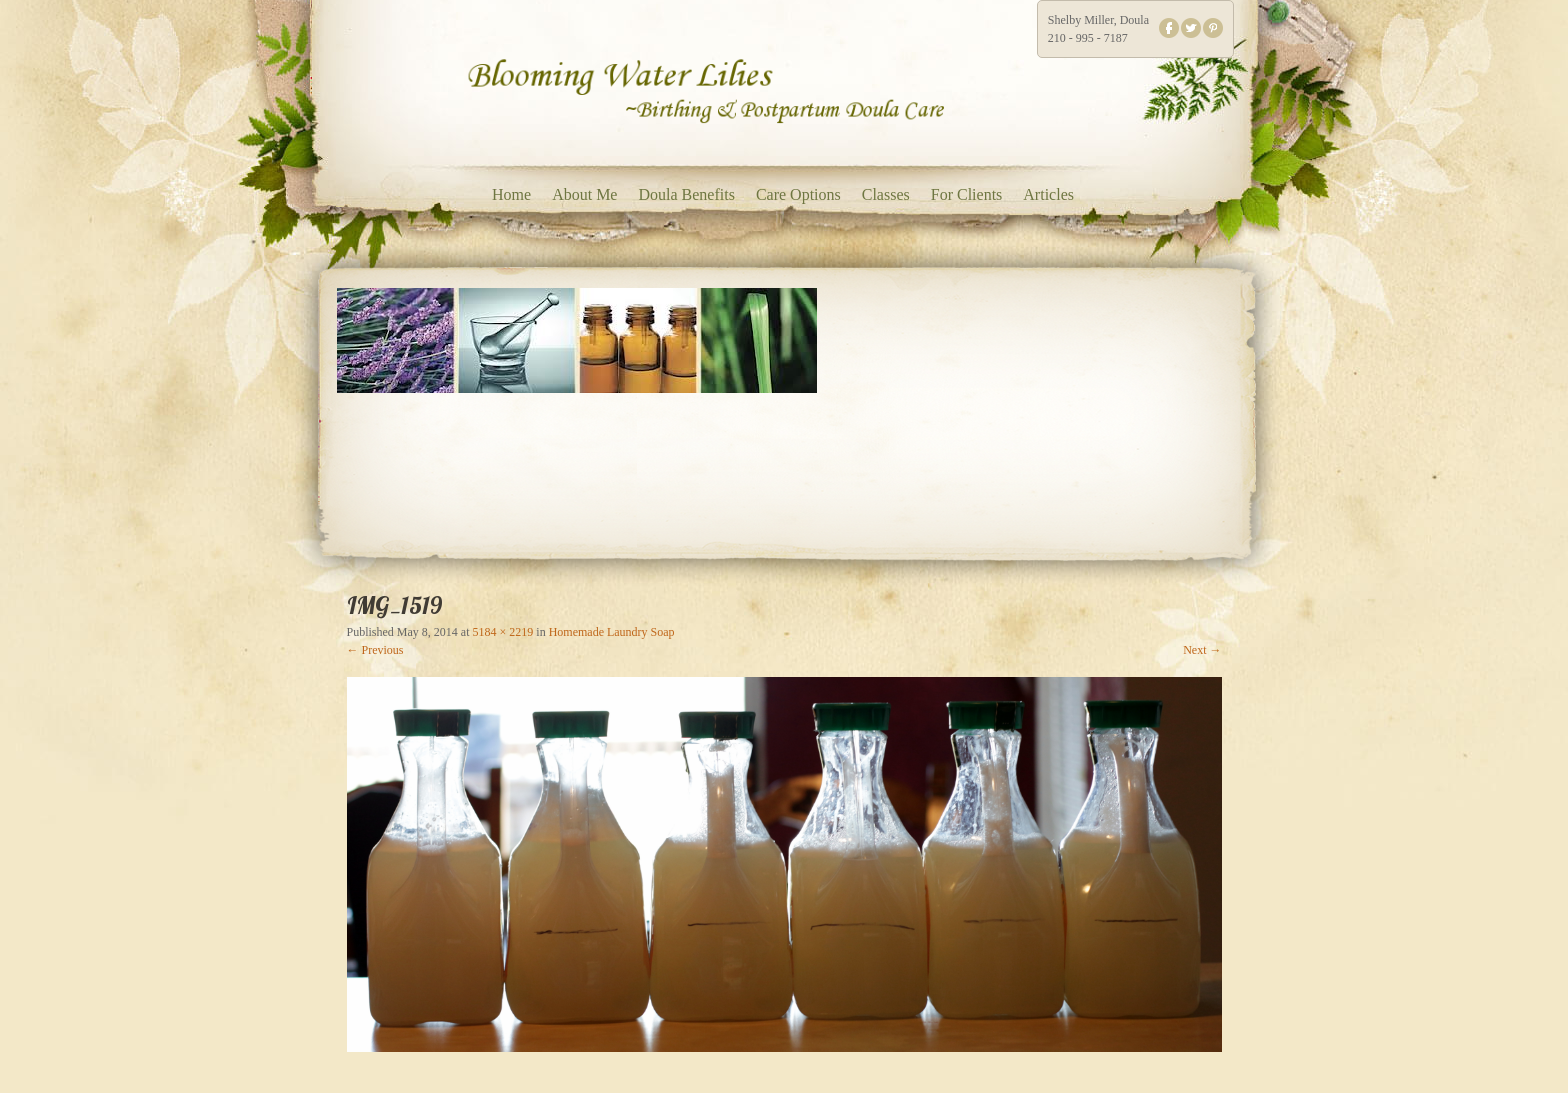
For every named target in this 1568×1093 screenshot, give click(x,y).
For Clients (967, 194)
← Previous (375, 650)
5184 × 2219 (503, 632)
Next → (1202, 650)
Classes (886, 194)
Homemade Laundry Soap (612, 632)
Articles (1048, 194)
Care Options (798, 194)
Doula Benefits (686, 194)
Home (511, 194)
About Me (584, 194)
